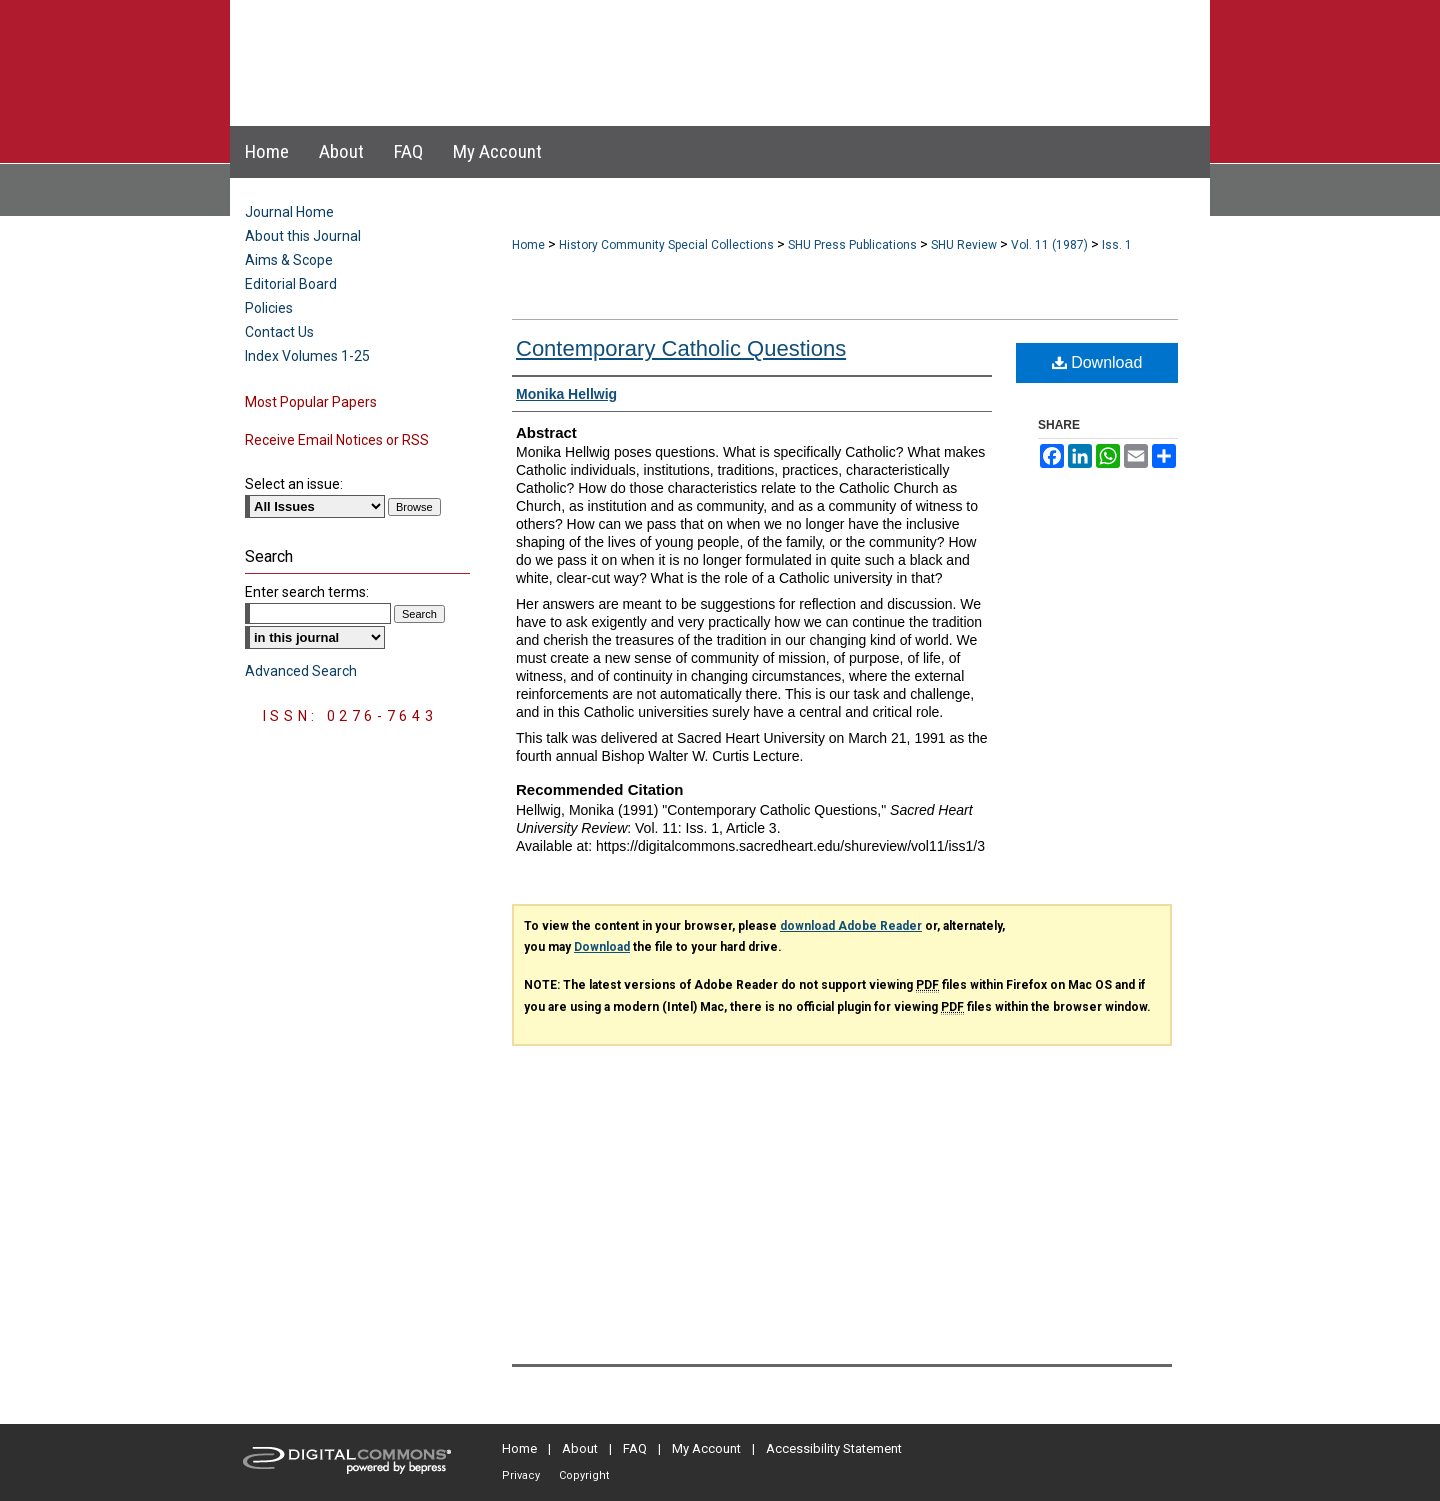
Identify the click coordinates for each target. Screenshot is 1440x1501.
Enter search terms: (307, 592)
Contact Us (279, 332)
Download (1097, 362)
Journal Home (289, 212)
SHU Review (964, 245)
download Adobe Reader (851, 926)
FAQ (635, 1448)
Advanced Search (301, 671)
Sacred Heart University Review (699, 43)
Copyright (584, 1475)
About (580, 1448)
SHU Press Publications (852, 245)
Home (528, 245)
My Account (706, 1448)
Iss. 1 (1117, 245)
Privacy (521, 1475)
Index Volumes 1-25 (307, 356)
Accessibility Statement (834, 1448)
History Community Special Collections (666, 245)
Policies (269, 308)
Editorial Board (291, 284)
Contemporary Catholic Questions (681, 348)
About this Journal (303, 236)
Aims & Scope (289, 260)
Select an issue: (294, 484)
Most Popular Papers (311, 402)
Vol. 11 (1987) (1049, 245)
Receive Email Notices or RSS (337, 440)
